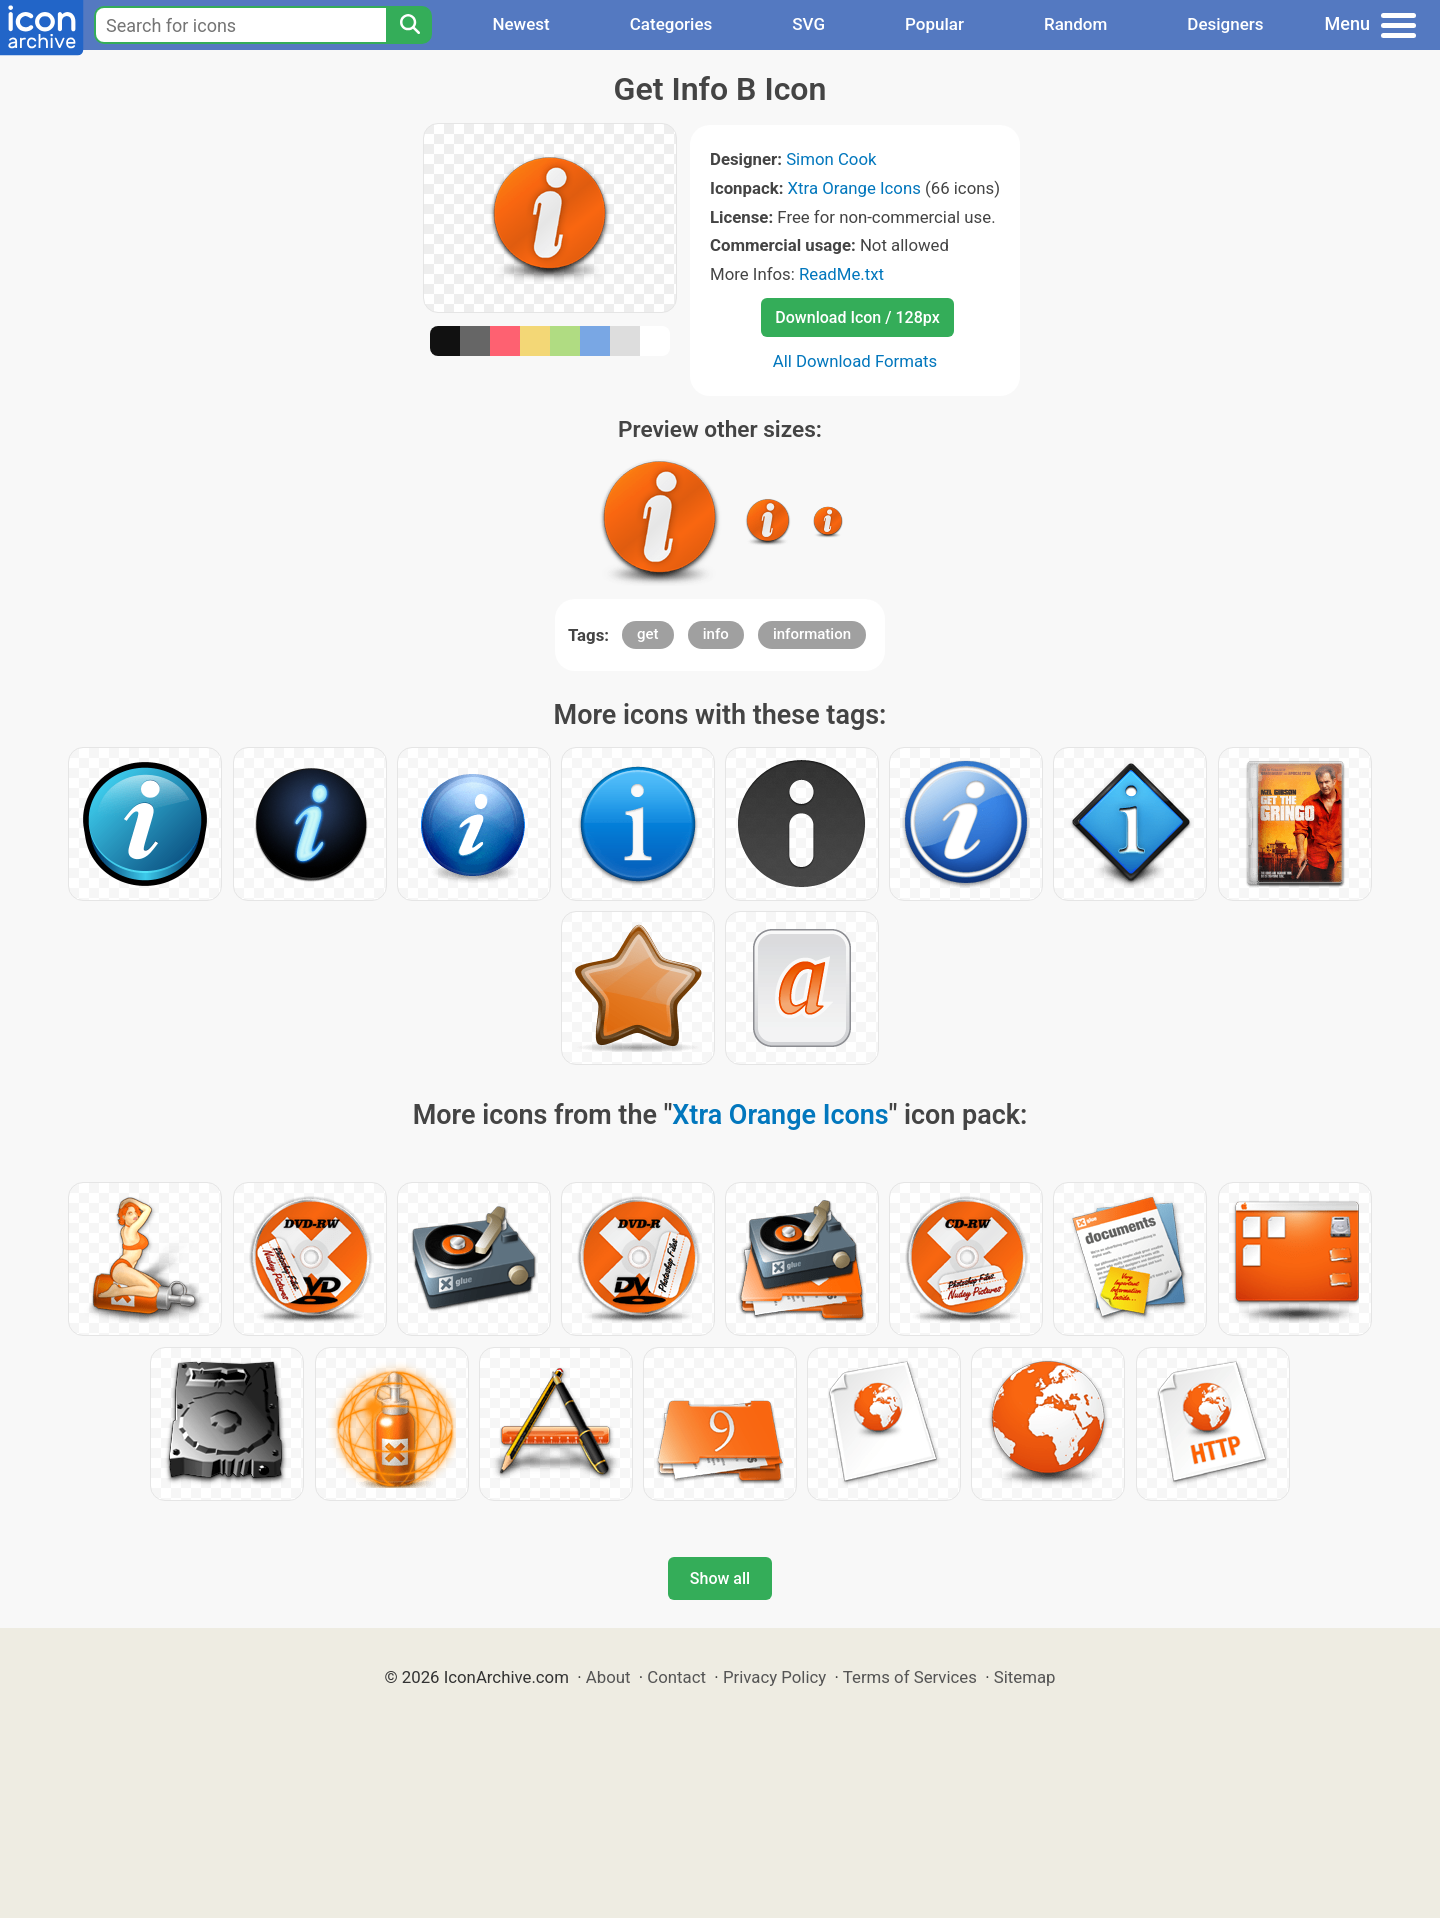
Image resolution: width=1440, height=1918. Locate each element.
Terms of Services (910, 1677)
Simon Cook (831, 159)
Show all (720, 1578)
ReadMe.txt (841, 274)
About (608, 1677)
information (812, 634)
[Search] (409, 25)
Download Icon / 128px (857, 317)
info (716, 634)
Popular (934, 24)
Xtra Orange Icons (854, 188)
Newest (520, 24)
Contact (676, 1677)
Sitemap (1025, 1677)
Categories (671, 24)
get (648, 634)
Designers (1225, 24)
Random (1075, 24)
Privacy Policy (774, 1677)
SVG (808, 24)
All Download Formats (855, 361)
